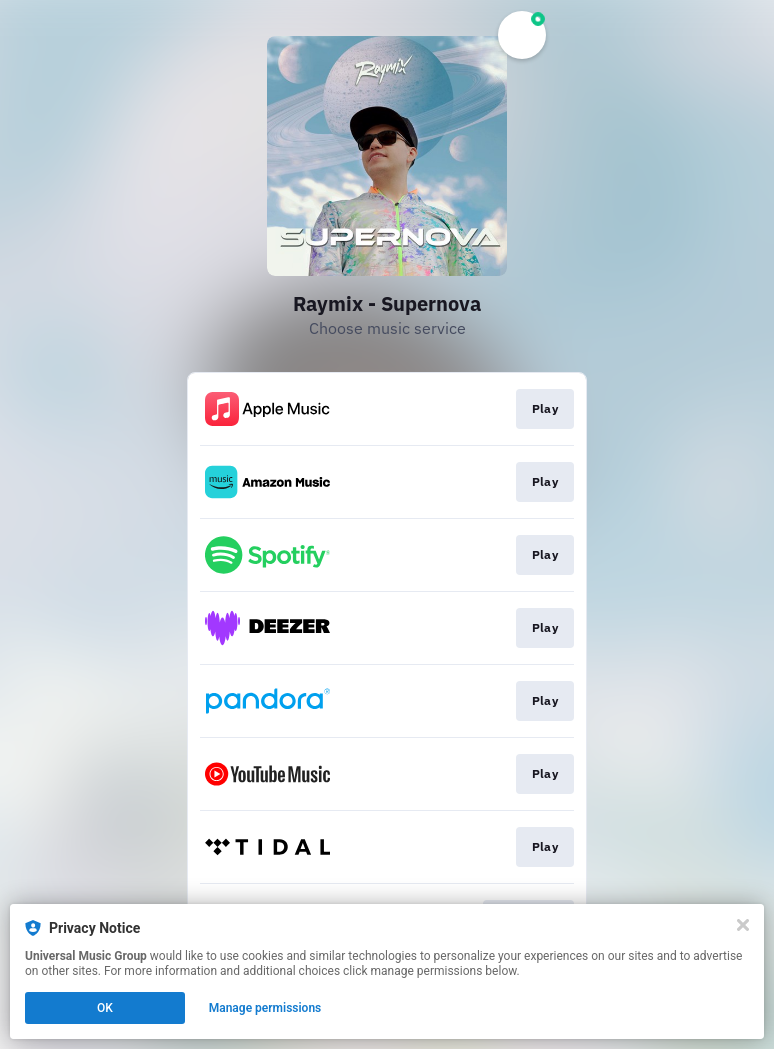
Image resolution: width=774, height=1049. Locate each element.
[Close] (743, 925)
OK (105, 1008)
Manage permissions (265, 1008)
